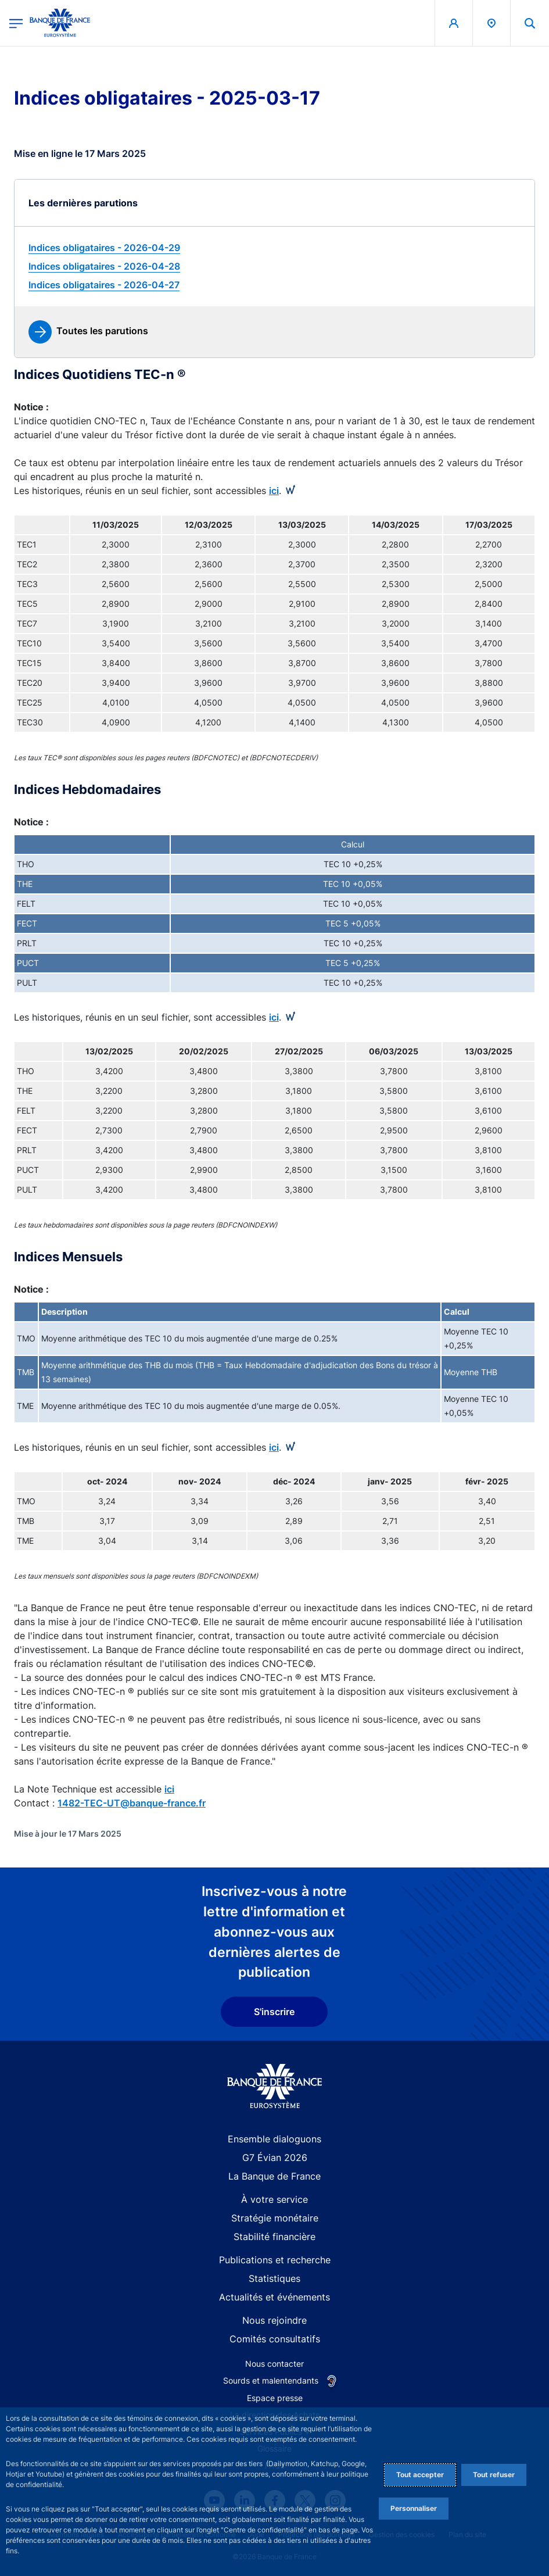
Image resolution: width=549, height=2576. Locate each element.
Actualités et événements (274, 2297)
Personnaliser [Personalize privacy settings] (413, 2508)
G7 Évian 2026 (274, 2157)
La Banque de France (274, 2176)
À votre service (274, 2199)
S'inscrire (274, 2011)
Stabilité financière (274, 2236)
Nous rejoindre (274, 2320)
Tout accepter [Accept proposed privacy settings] (420, 2474)
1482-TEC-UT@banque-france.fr (132, 1803)
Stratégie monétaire (274, 2218)
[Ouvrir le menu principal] (16, 23)
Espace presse (275, 2398)
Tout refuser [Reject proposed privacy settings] (494, 2474)
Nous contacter (274, 2364)
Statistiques (274, 2278)
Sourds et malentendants (270, 2380)
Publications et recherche (275, 2260)
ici (274, 490)
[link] (274, 248)
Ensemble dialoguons (274, 2139)
